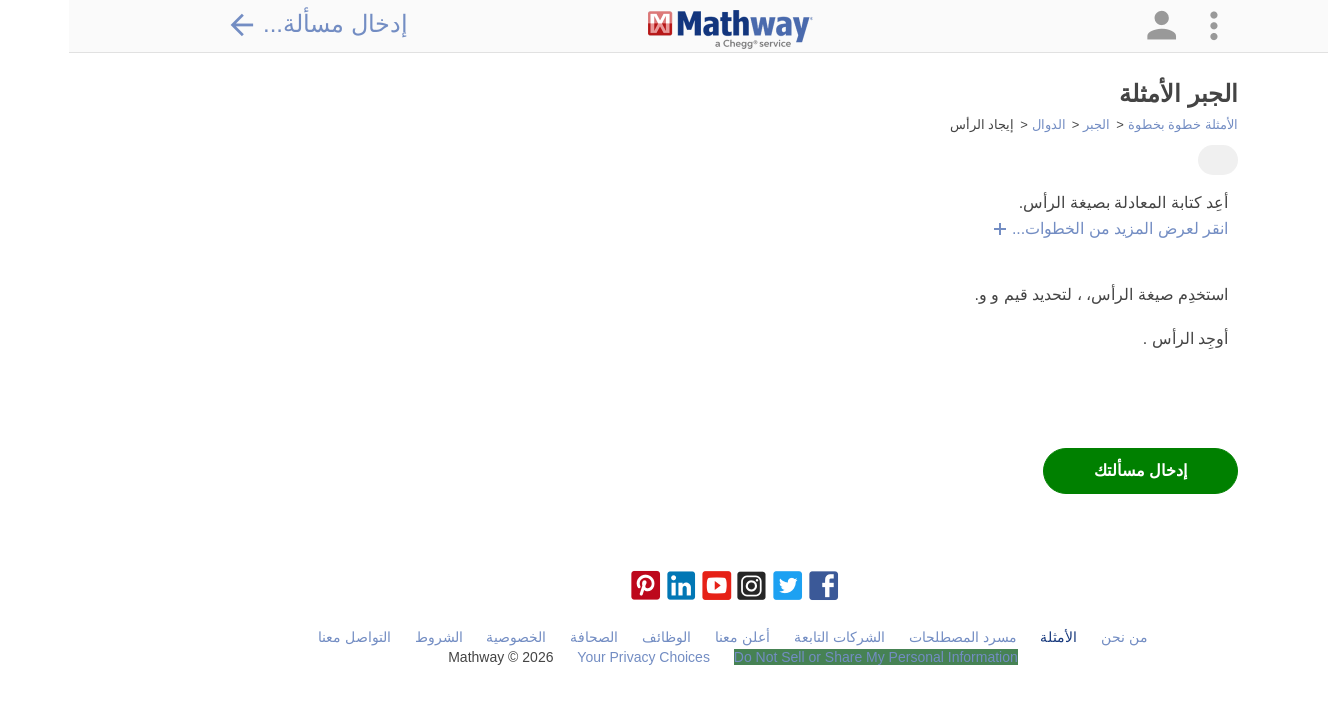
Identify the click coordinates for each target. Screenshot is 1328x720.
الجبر (1027, 124)
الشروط (370, 637)
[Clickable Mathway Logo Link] (661, 30)
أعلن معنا (673, 637)
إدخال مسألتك (1071, 470)
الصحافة (525, 637)
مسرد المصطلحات (894, 637)
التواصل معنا (285, 637)
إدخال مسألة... (249, 24)
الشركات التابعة (770, 637)
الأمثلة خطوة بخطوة (1114, 124)
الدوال (980, 124)
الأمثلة (989, 637)
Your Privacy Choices (574, 657)
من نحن (1055, 637)
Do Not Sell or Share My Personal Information (807, 657)
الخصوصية (447, 637)
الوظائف (597, 637)
